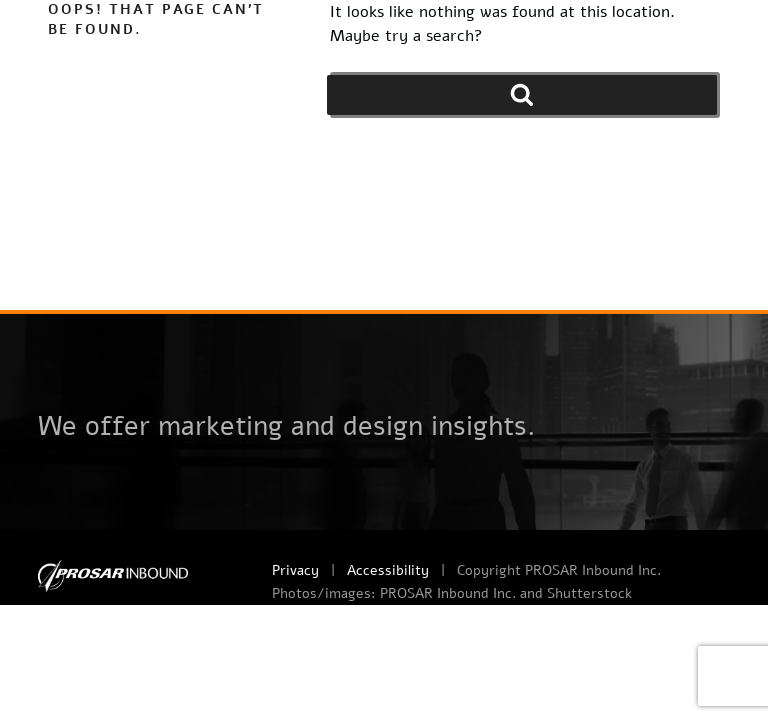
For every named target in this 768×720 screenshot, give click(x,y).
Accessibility (388, 570)
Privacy (295, 570)
